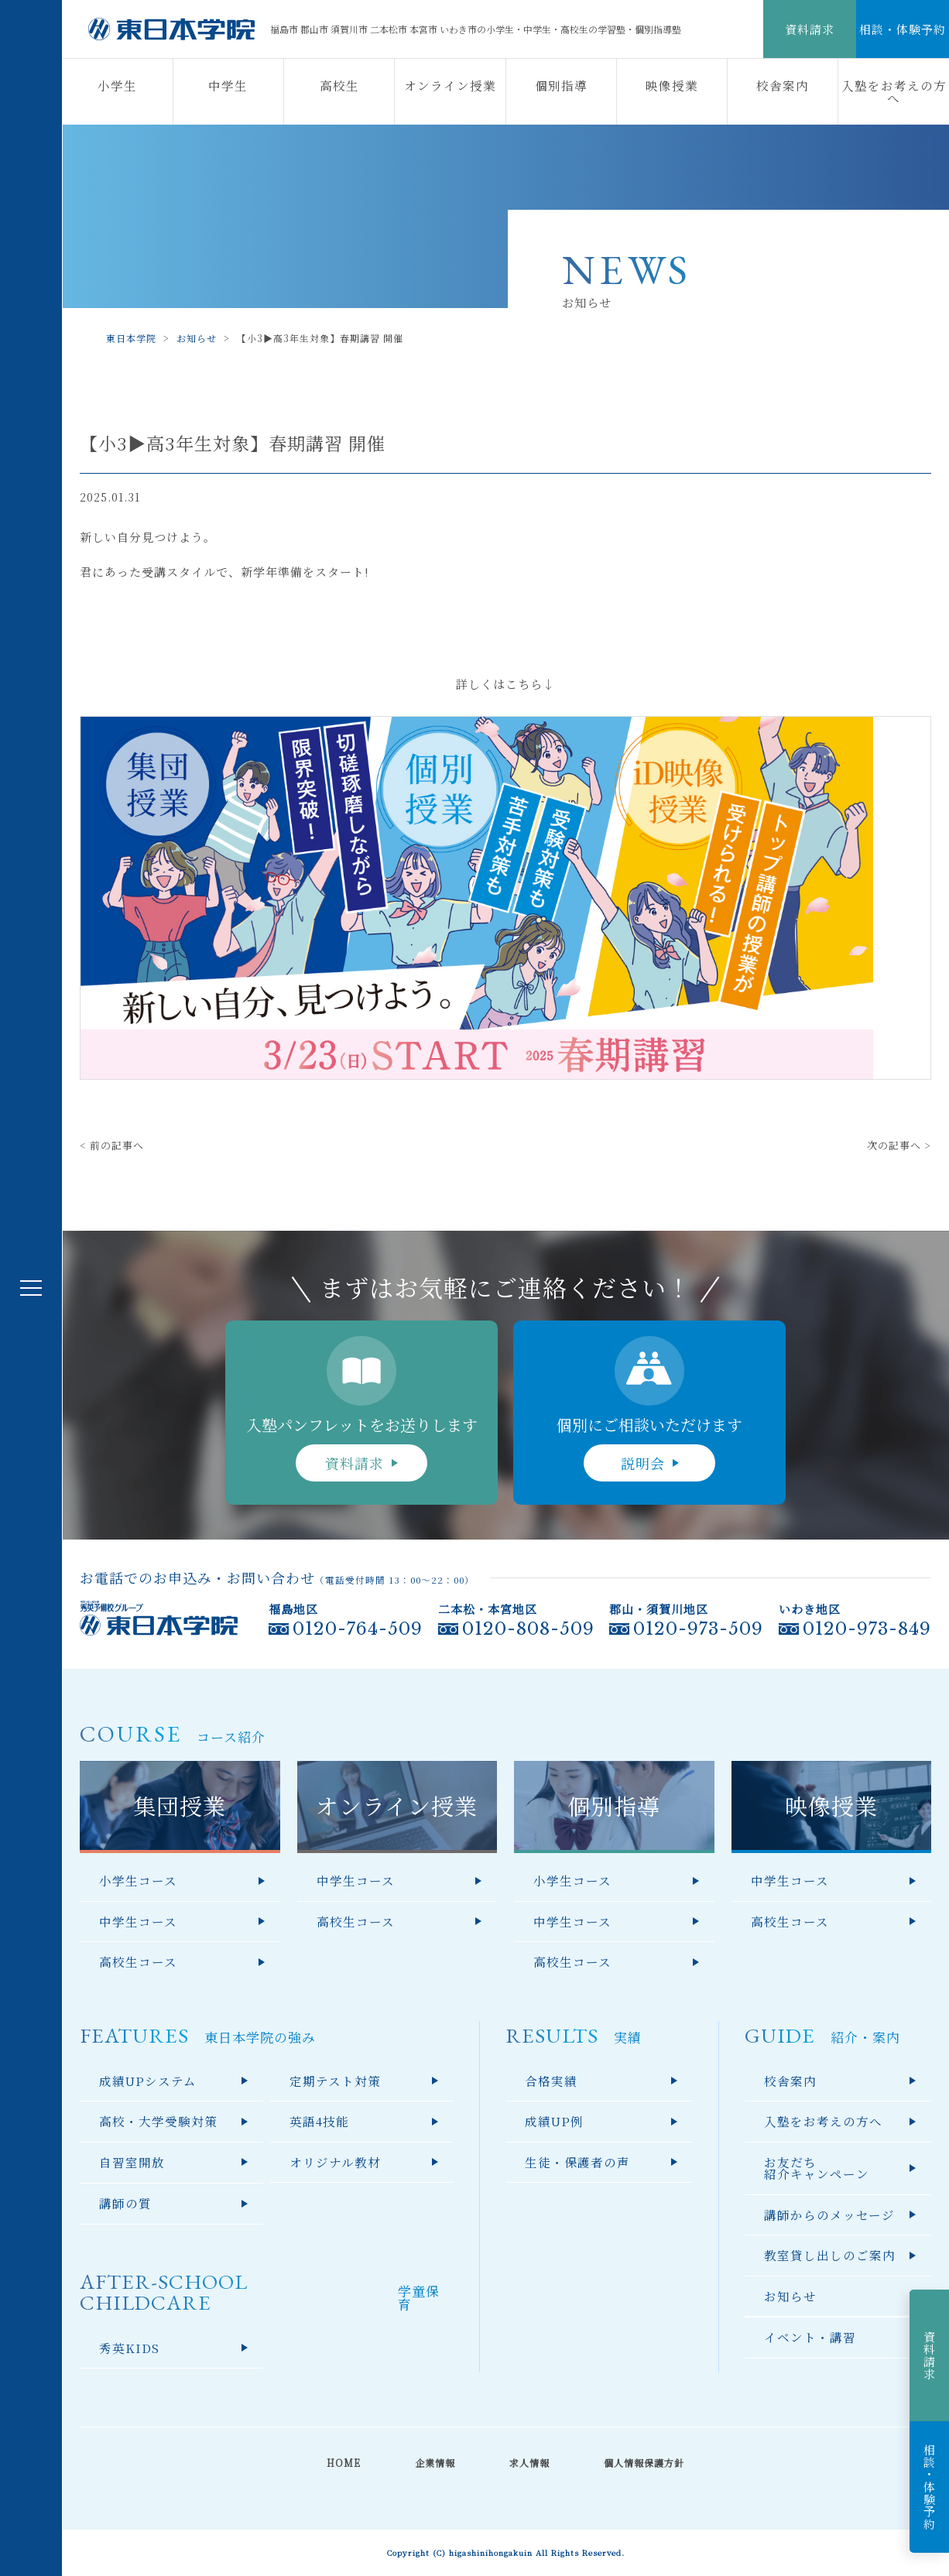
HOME (344, 2462)
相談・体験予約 (902, 29)
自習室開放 (132, 2161)
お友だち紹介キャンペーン (816, 2168)
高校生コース (138, 1961)
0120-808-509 (528, 1629)
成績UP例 (554, 2120)
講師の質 (125, 2202)
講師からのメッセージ (829, 2214)
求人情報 (529, 2462)
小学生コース (138, 1880)
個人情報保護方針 (644, 2462)
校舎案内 (782, 85)
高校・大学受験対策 (158, 2120)
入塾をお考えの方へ (894, 91)
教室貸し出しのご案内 (830, 2254)
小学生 (117, 85)
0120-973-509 (698, 1629)
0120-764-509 (358, 1629)
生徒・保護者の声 (577, 2161)
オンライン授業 (450, 85)
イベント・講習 (810, 2336)
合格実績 (551, 2080)
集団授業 (179, 1805)
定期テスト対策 (335, 2080)
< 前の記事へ (112, 1145)
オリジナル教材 (335, 2161)
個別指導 (561, 85)
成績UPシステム (148, 2080)
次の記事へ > (899, 1145)
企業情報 (435, 2462)
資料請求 (809, 29)
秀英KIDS (129, 2347)
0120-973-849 (867, 1629)
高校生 (339, 85)
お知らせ (790, 2295)
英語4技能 (319, 2120)
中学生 (228, 85)
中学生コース (138, 1921)
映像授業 (672, 85)
